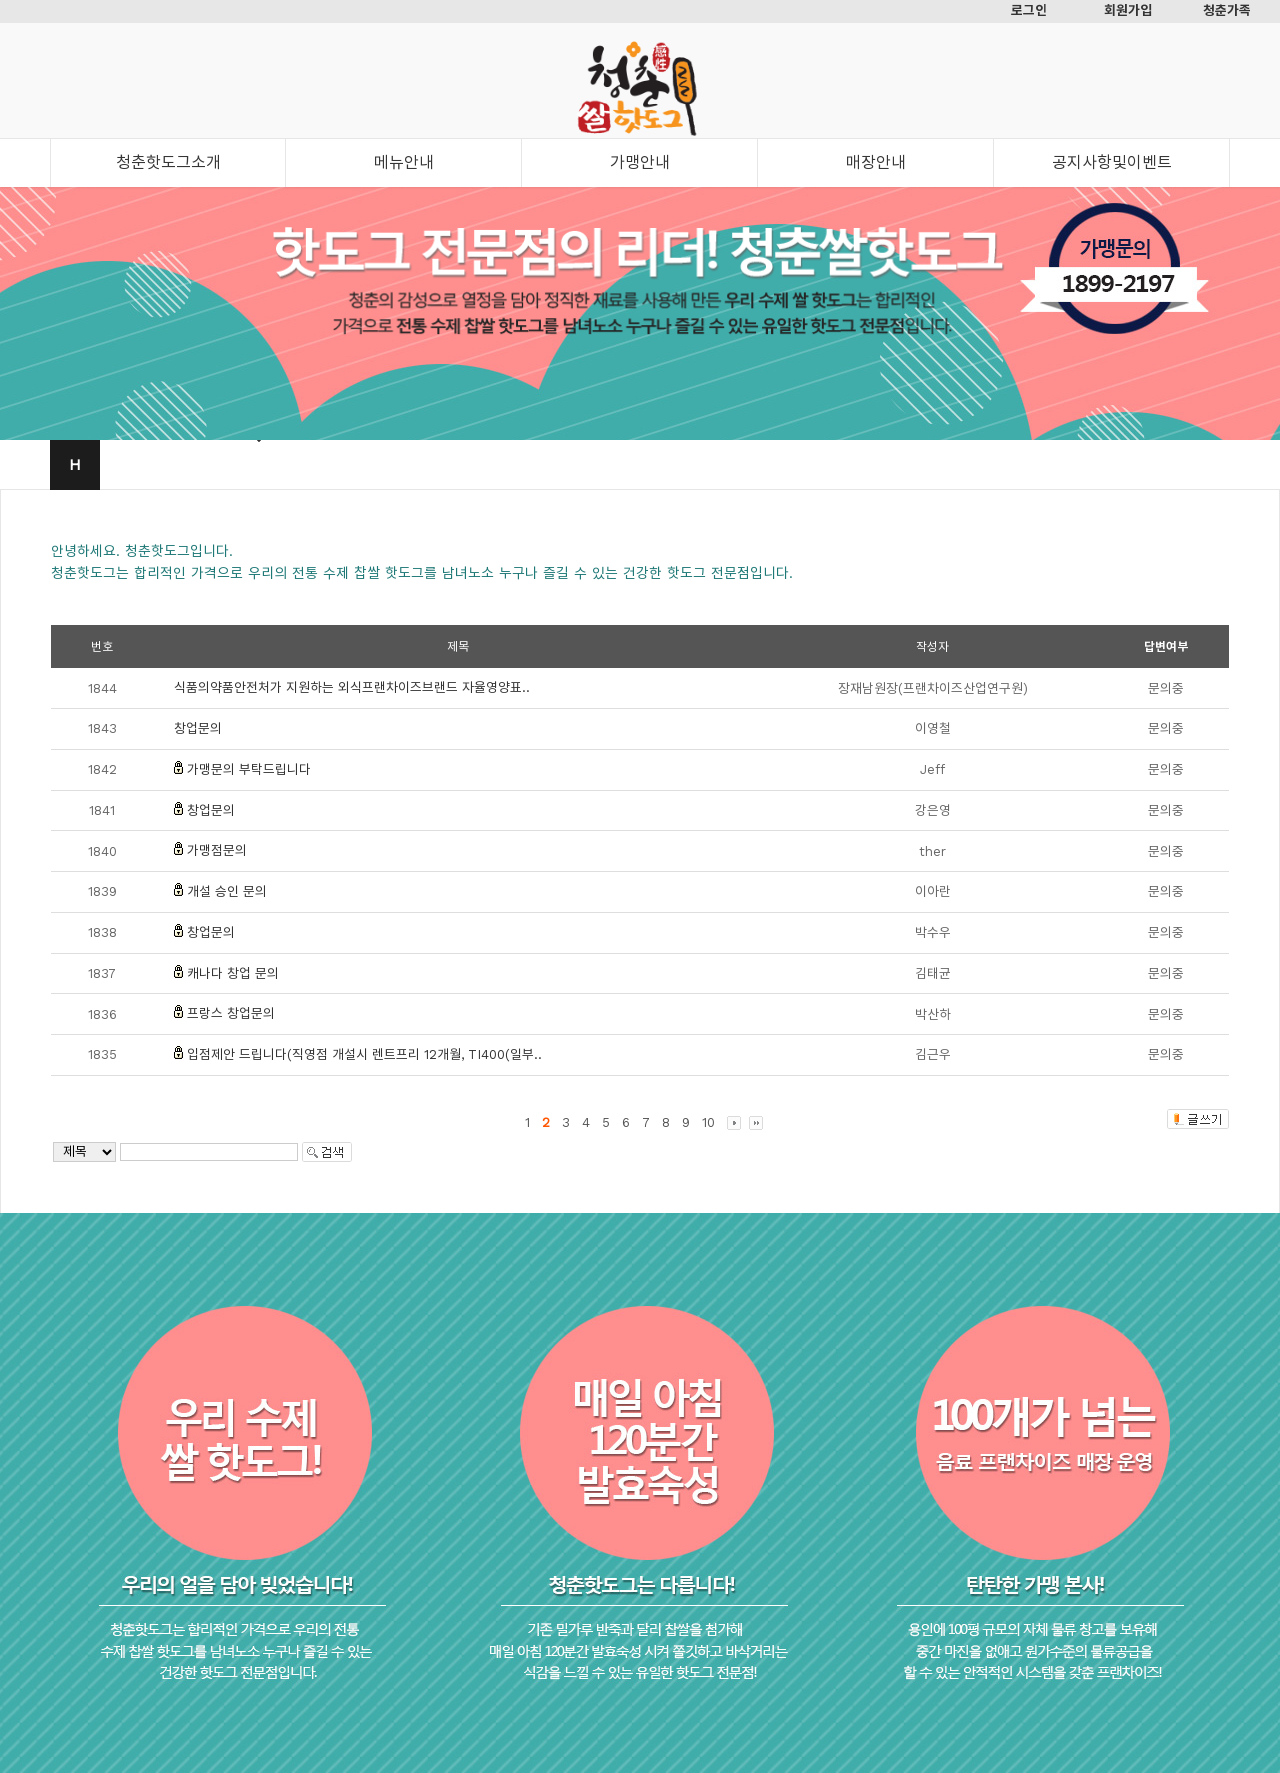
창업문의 (198, 728)
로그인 (1029, 10)
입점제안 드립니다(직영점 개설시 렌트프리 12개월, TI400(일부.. (364, 1054)
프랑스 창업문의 (231, 1013)
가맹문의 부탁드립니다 (249, 769)
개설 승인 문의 (227, 891)
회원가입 (1128, 10)
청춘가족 (1227, 10)
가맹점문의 (217, 850)
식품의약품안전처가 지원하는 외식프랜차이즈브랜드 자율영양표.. (352, 687)
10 (708, 1122)
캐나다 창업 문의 (233, 973)
